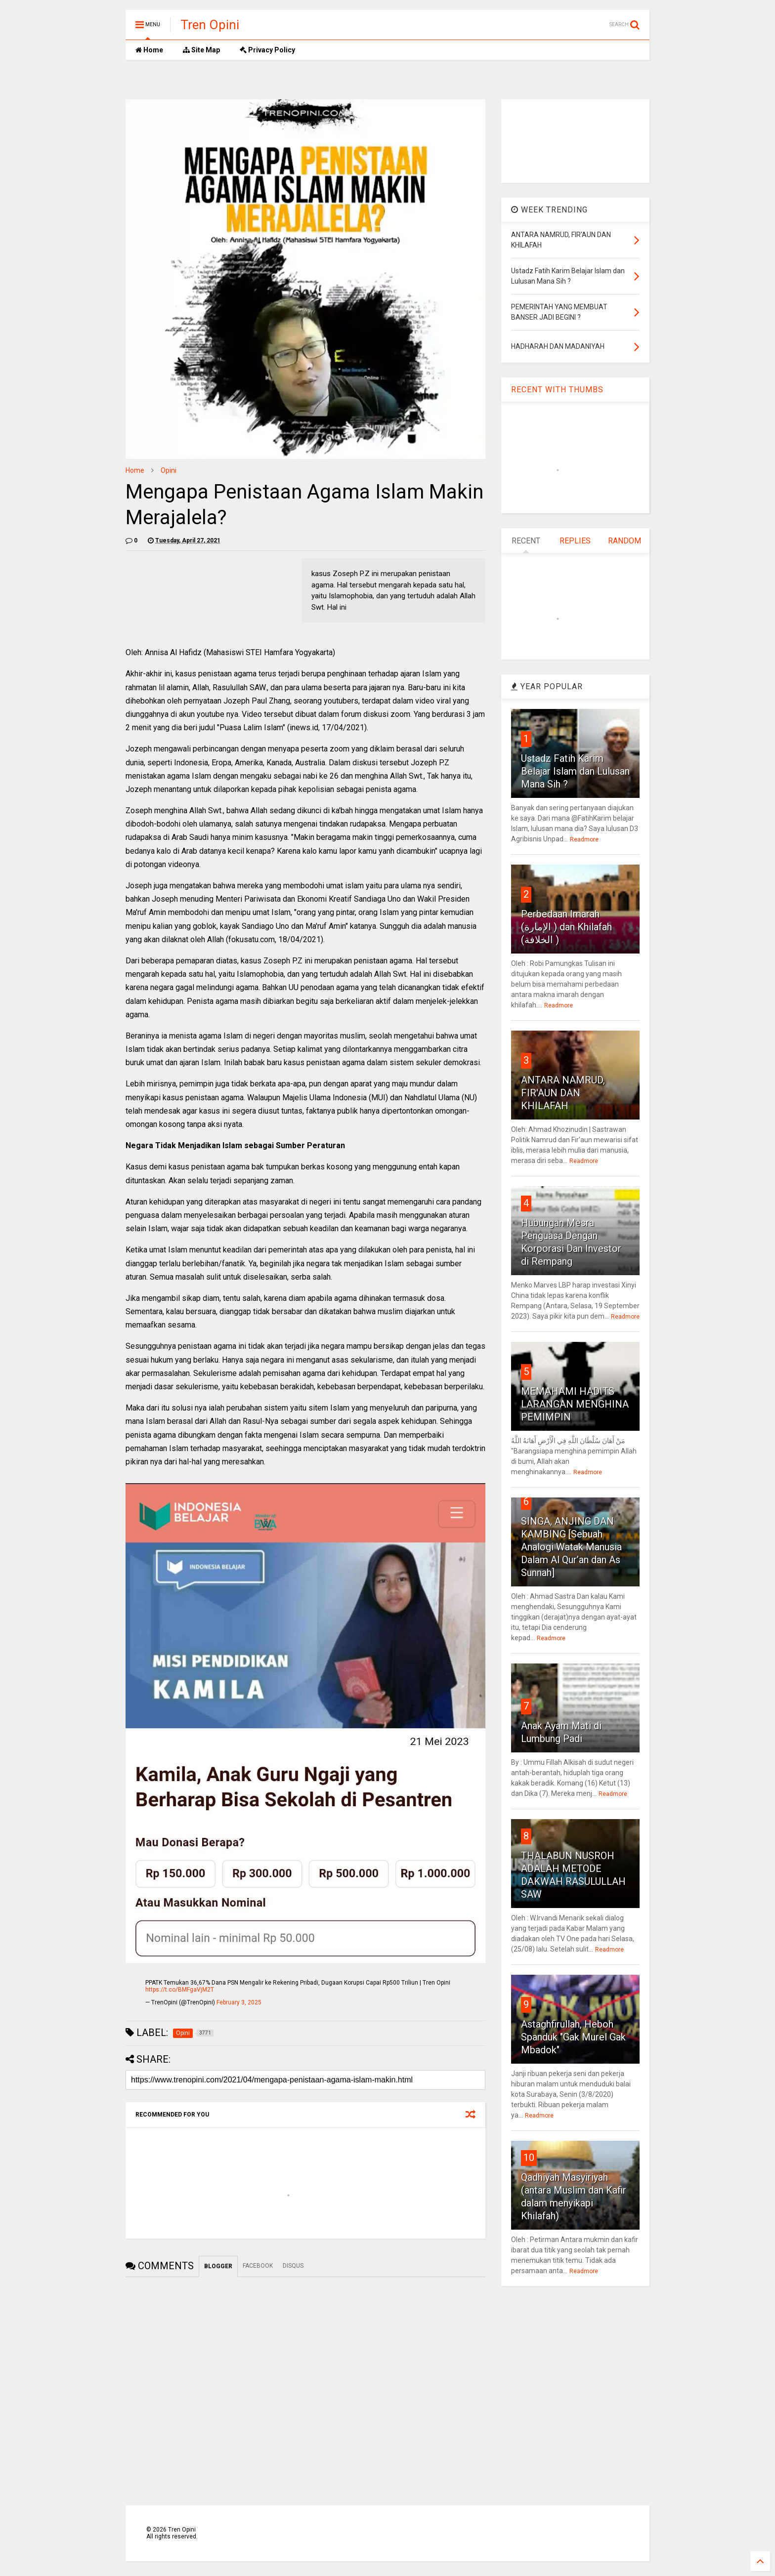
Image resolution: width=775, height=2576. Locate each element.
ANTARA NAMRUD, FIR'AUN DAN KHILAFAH (563, 1093)
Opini (168, 470)
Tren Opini (209, 24)
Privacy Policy (267, 50)
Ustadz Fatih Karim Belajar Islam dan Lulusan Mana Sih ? (575, 771)
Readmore (584, 839)
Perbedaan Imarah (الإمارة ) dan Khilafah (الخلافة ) (566, 927)
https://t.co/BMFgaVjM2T (179, 1989)
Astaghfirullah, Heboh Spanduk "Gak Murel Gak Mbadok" (573, 2037)
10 (528, 2157)
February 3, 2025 (238, 2002)
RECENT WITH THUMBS (557, 389)
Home (149, 50)
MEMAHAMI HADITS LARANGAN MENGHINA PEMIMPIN (575, 1404)
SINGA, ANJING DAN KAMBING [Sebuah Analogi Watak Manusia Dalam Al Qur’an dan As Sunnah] (571, 1547)
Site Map (201, 50)
